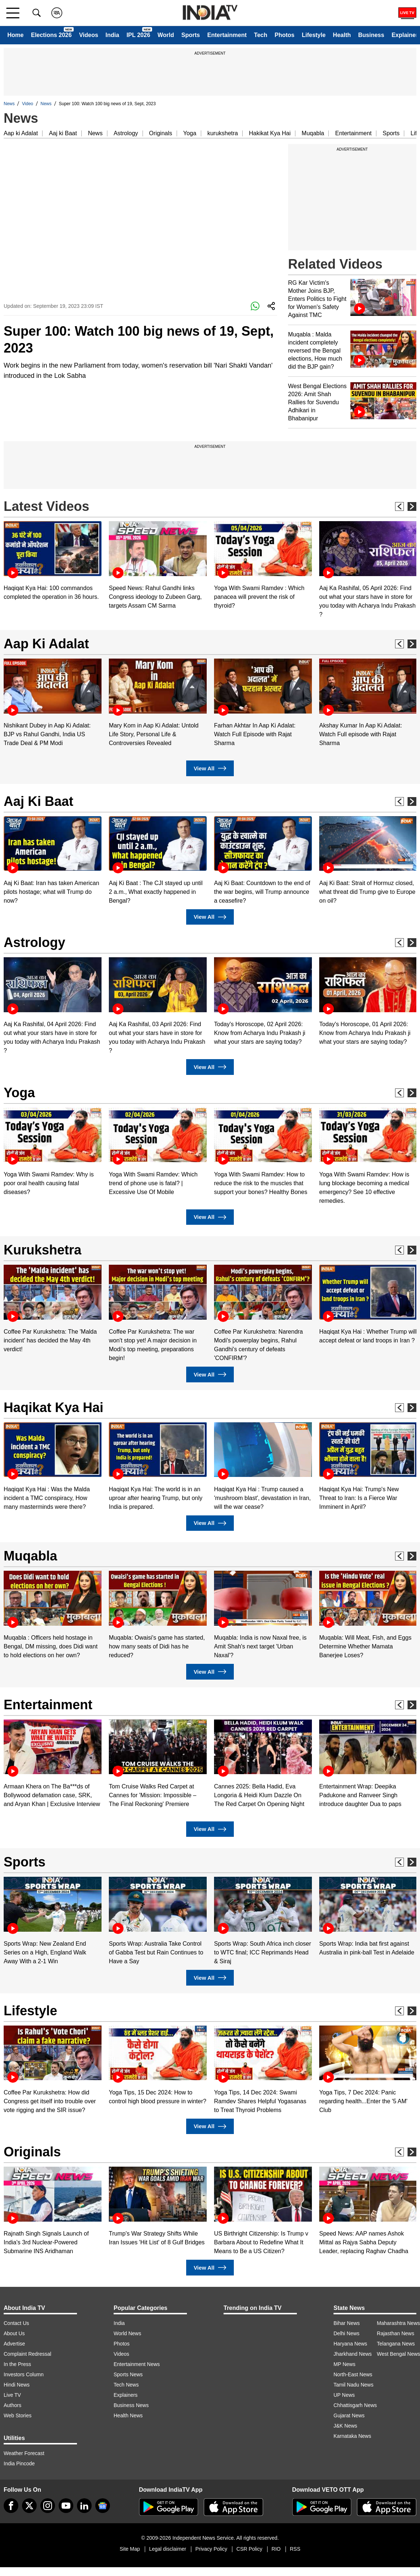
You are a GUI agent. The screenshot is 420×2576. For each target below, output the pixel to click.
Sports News (128, 2374)
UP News (344, 2395)
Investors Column (24, 2374)
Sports (190, 35)
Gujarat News (349, 2415)
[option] (52, 561)
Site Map (129, 2549)
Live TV (12, 2395)
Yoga (189, 133)
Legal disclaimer (167, 2549)
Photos (284, 35)
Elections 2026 (51, 35)
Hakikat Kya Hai (270, 133)
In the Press (17, 2364)
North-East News (353, 2374)
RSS (295, 2549)
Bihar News (347, 2323)
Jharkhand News (353, 2354)
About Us (14, 2333)
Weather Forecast (24, 2453)
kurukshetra (222, 133)
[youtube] (66, 2505)
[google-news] (102, 2505)
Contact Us (16, 2323)
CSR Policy (249, 2549)
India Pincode (19, 2463)
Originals (160, 133)
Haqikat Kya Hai (53, 1407)
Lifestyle (313, 35)
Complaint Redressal (27, 2354)
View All (210, 768)
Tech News (126, 2385)
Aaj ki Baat (63, 133)
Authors (12, 2405)
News (9, 103)
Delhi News (347, 2333)
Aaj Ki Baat (38, 801)
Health (342, 35)
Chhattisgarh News (355, 2405)
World (166, 35)
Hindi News (17, 2385)
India (112, 35)
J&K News (345, 2426)
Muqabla (313, 133)
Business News (131, 2405)
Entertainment (227, 35)
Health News (128, 2415)
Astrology (126, 133)
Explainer (404, 35)
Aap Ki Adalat (46, 643)
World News (127, 2333)
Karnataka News (352, 2436)
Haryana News (350, 2344)
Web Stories (18, 2415)
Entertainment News (137, 2364)
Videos (88, 35)
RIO (276, 2549)
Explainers (125, 2395)
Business (371, 35)
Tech (260, 35)
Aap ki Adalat (21, 133)
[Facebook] (11, 2505)
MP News (344, 2364)
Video (27, 103)
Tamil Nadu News (353, 2385)
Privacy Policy (211, 2549)
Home (15, 35)
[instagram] (47, 2505)
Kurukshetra (42, 1249)
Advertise (14, 2344)
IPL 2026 (138, 35)
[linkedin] (84, 2505)
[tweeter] (29, 2505)
